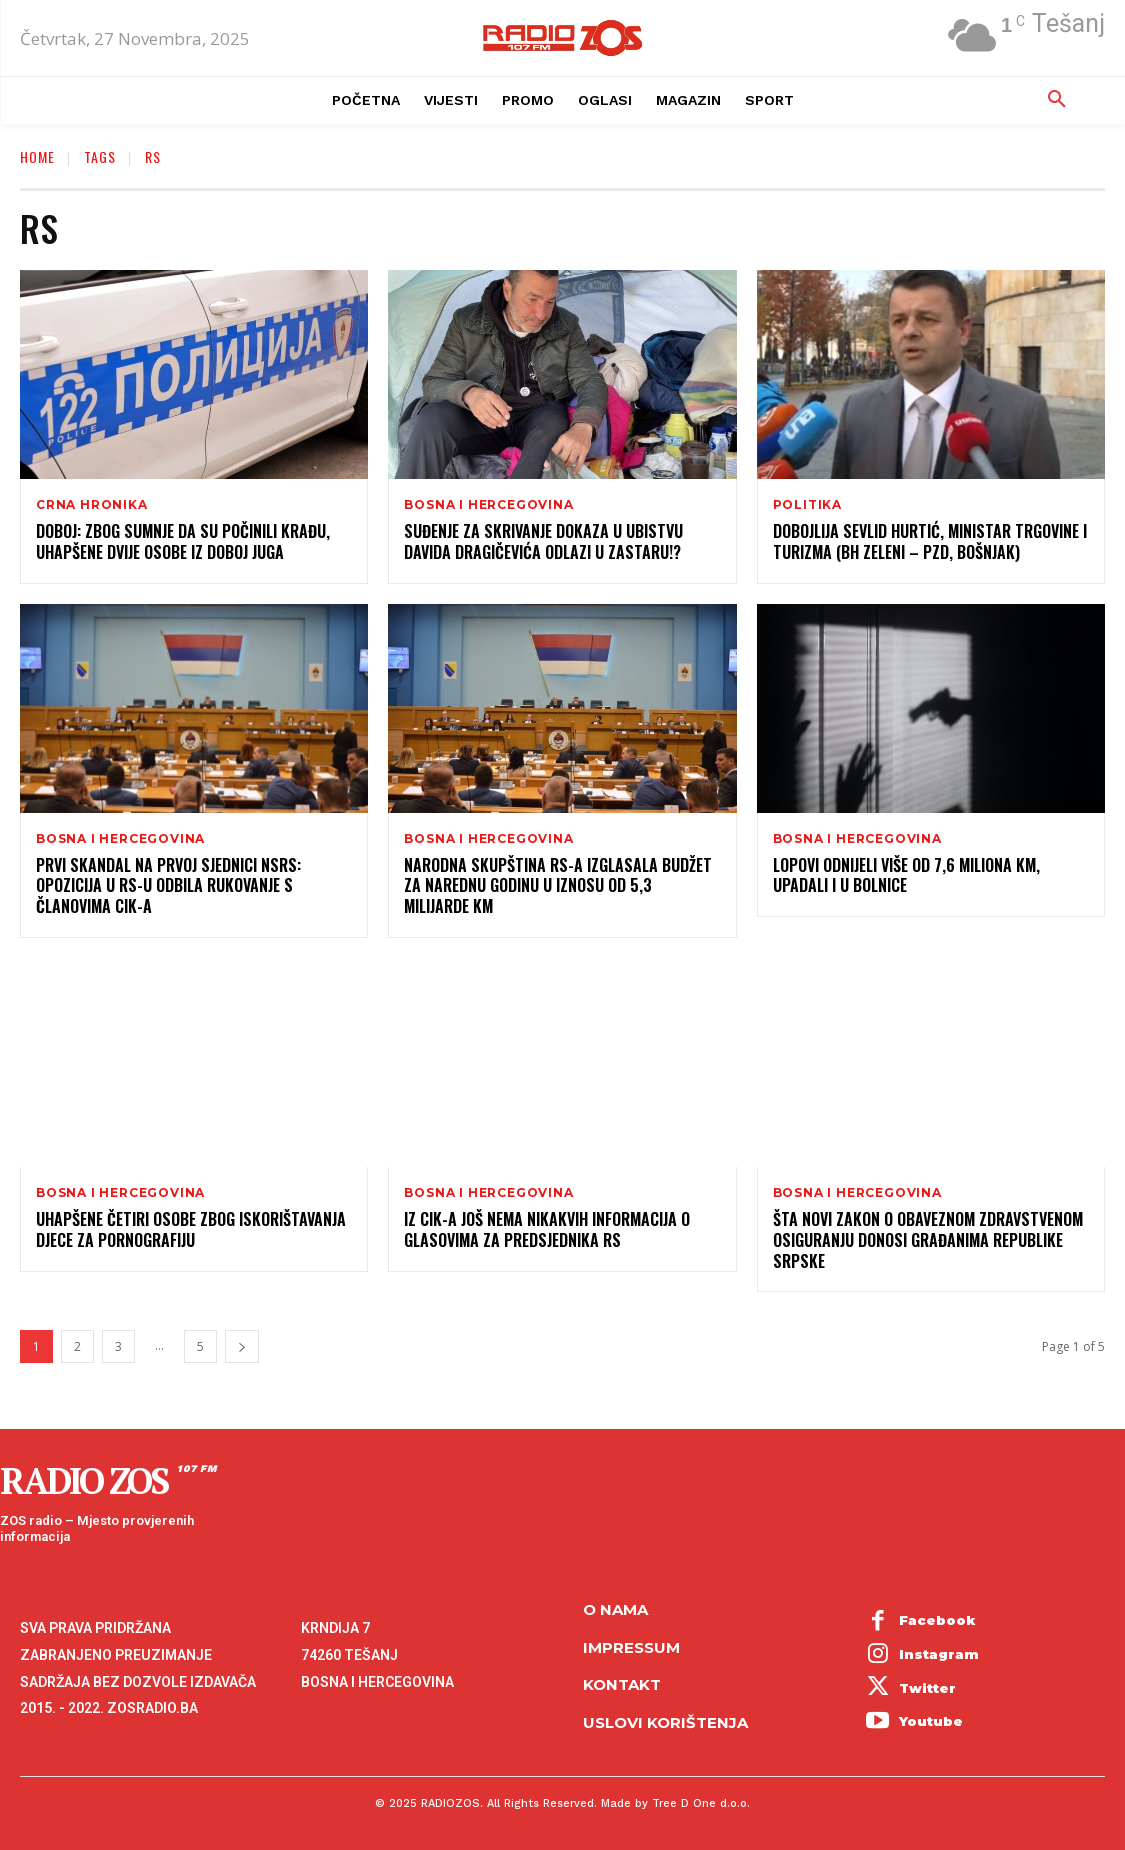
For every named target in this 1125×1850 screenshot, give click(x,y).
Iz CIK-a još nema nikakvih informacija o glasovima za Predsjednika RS (547, 1229)
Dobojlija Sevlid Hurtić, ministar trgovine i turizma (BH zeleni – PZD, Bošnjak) (930, 541)
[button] (1057, 100)
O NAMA (615, 1609)
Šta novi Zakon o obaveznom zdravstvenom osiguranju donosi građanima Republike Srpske (928, 1240)
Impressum (631, 1646)
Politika (807, 505)
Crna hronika (92, 505)
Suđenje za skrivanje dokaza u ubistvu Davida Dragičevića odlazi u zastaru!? (543, 541)
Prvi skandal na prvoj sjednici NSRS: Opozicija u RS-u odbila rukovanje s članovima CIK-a (168, 886)
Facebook (937, 1620)
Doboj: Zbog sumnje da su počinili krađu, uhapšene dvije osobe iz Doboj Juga (183, 541)
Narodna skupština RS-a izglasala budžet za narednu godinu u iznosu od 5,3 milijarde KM (558, 886)
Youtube (931, 1721)
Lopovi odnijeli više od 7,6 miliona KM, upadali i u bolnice (906, 875)
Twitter (927, 1688)
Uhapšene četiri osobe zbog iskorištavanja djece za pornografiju (191, 1229)
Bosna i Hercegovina (488, 505)
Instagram (939, 1654)
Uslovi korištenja (665, 1721)
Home (37, 156)
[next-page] (242, 1346)
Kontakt (622, 1684)
